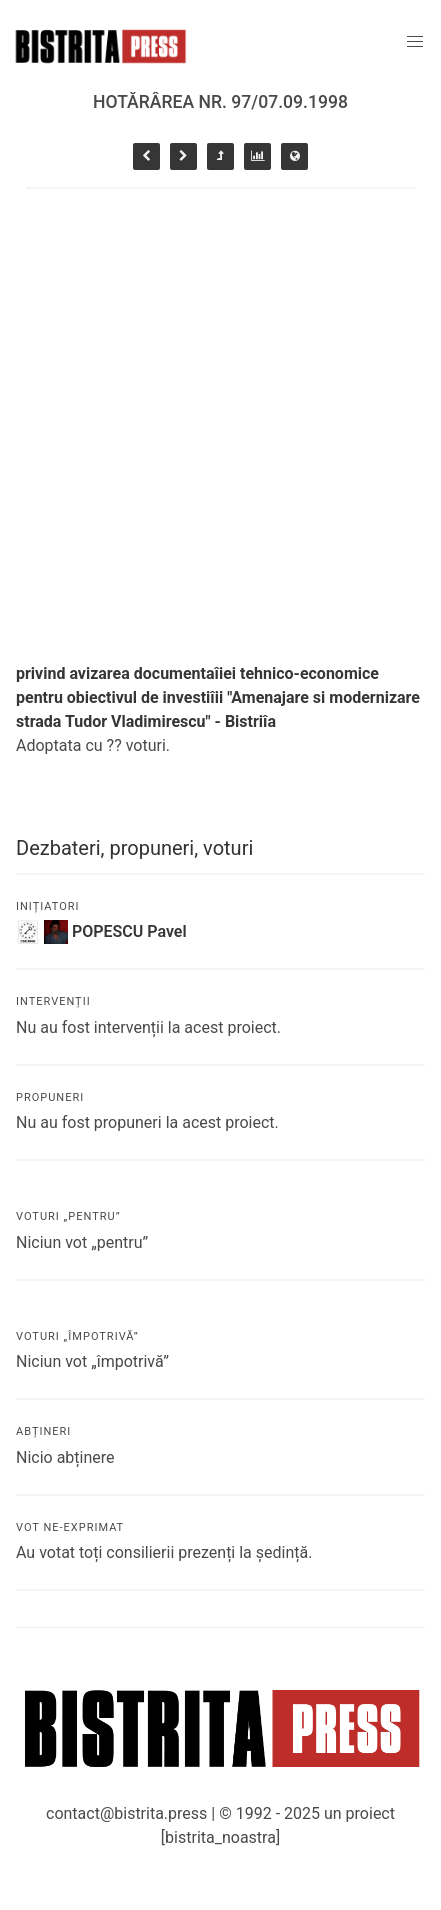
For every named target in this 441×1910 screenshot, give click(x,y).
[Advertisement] (220, 419)
